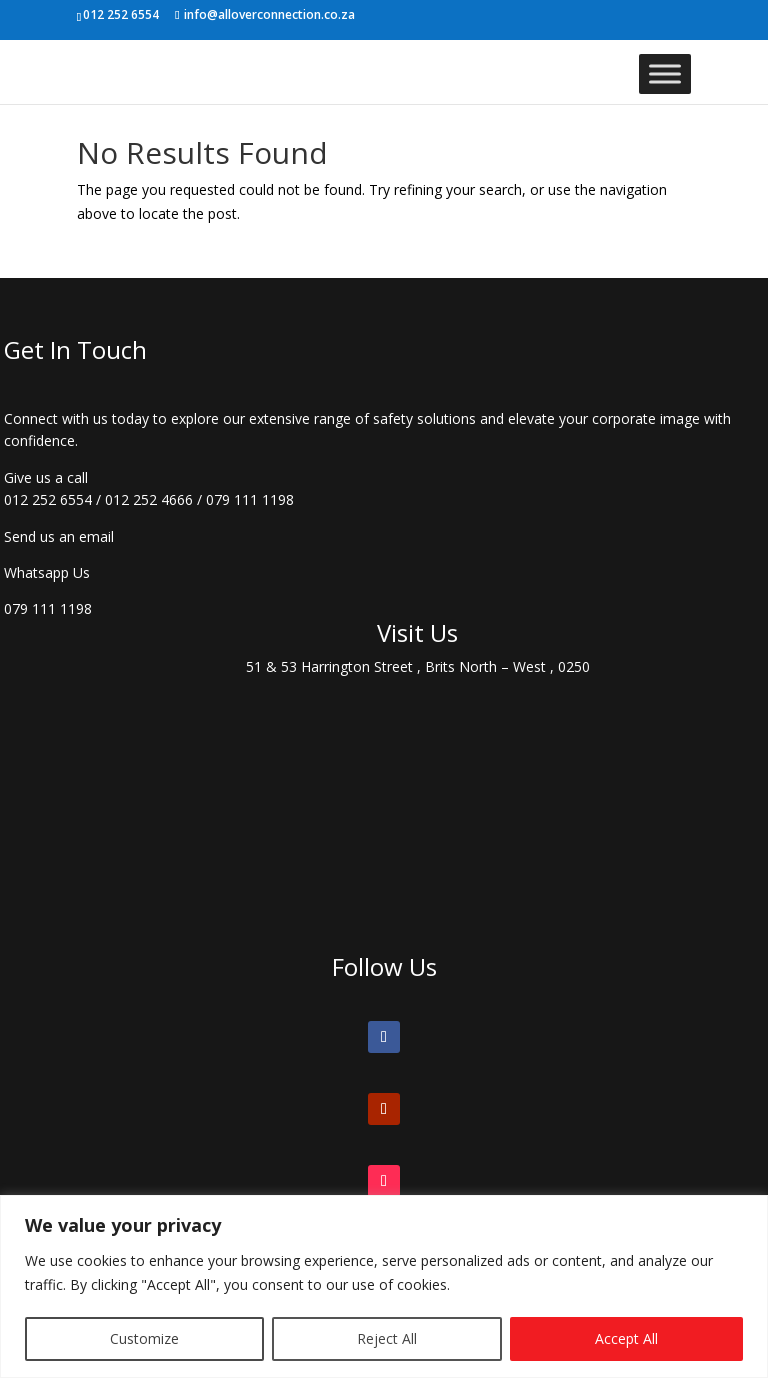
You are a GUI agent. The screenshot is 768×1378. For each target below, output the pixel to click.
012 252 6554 (48, 499)
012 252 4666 (149, 499)
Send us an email (59, 536)
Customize (144, 1338)
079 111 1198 (250, 499)
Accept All (626, 1338)
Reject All (387, 1338)
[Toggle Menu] (665, 73)
